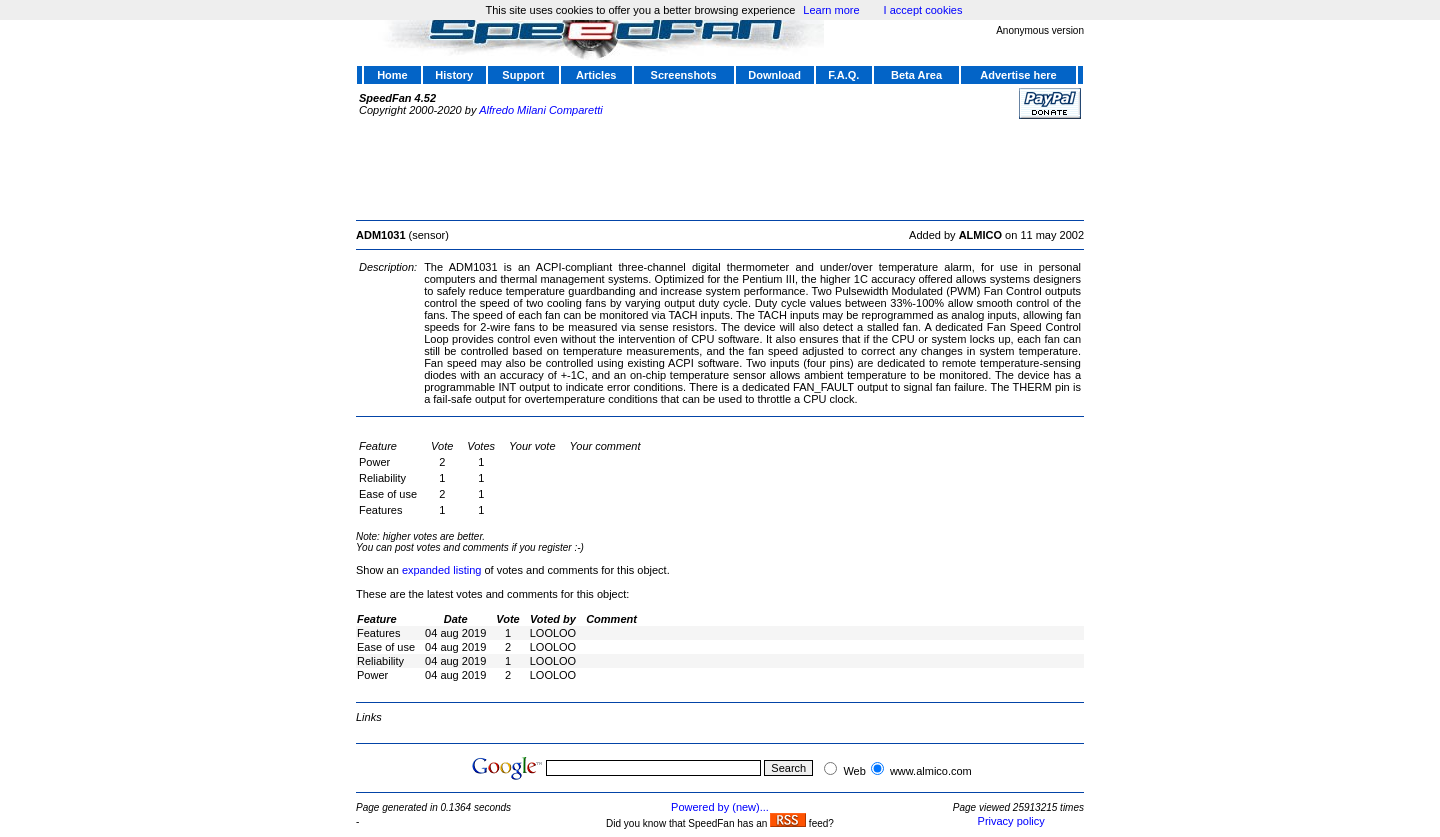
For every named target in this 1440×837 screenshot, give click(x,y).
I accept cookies (923, 10)
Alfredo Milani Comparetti (541, 110)
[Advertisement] (720, 167)
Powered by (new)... (720, 807)
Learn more (831, 10)
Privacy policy (1011, 821)
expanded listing (442, 570)
